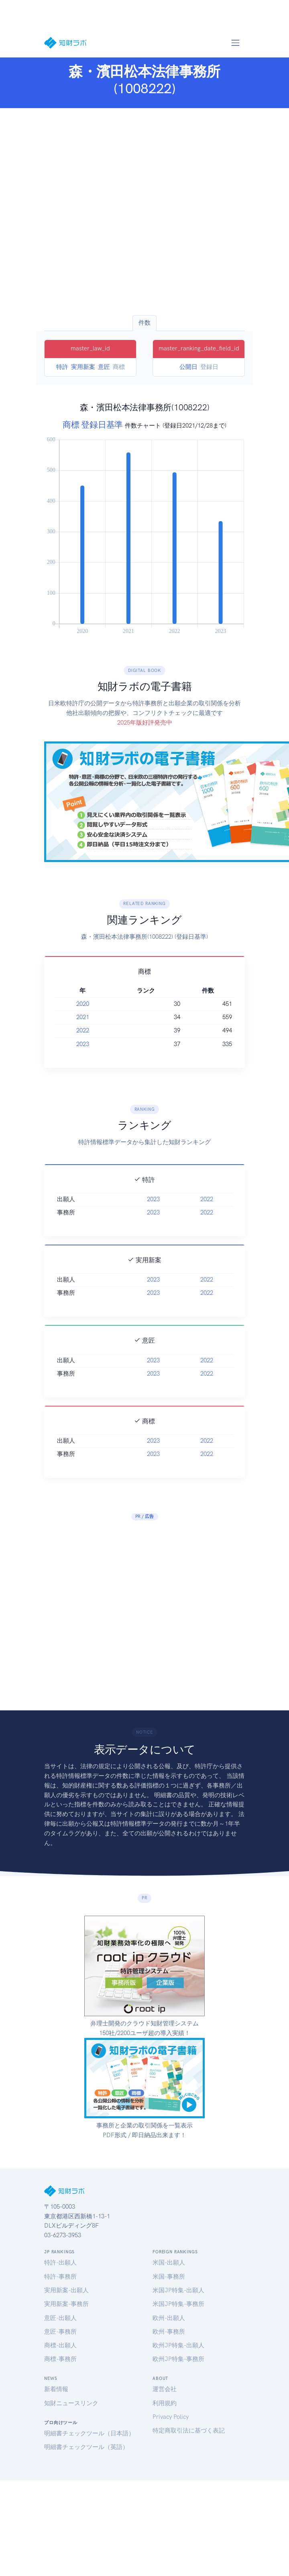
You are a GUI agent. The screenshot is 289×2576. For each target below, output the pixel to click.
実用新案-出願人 (66, 2290)
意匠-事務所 (60, 2331)
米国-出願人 (169, 2262)
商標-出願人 (60, 2345)
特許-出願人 (60, 2262)
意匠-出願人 (60, 2318)
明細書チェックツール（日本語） (89, 2433)
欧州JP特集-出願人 (178, 2345)
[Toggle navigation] (235, 42)
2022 (82, 1030)
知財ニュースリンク (71, 2403)
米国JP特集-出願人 (178, 2290)
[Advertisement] (75, 211)
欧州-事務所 (169, 2331)
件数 (144, 322)
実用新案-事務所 (66, 2304)
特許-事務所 (60, 2276)
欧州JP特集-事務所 (178, 2359)
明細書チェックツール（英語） (86, 2447)
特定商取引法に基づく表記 (189, 2430)
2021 (82, 1017)
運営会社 (165, 2389)
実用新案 (83, 367)
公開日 (188, 367)
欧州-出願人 (169, 2318)
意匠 (104, 367)
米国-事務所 (169, 2276)
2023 (82, 1044)
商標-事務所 (60, 2359)
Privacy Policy (171, 2416)
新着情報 (56, 2389)
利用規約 (165, 2403)
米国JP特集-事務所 (178, 2304)
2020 (82, 1003)
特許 (62, 367)
